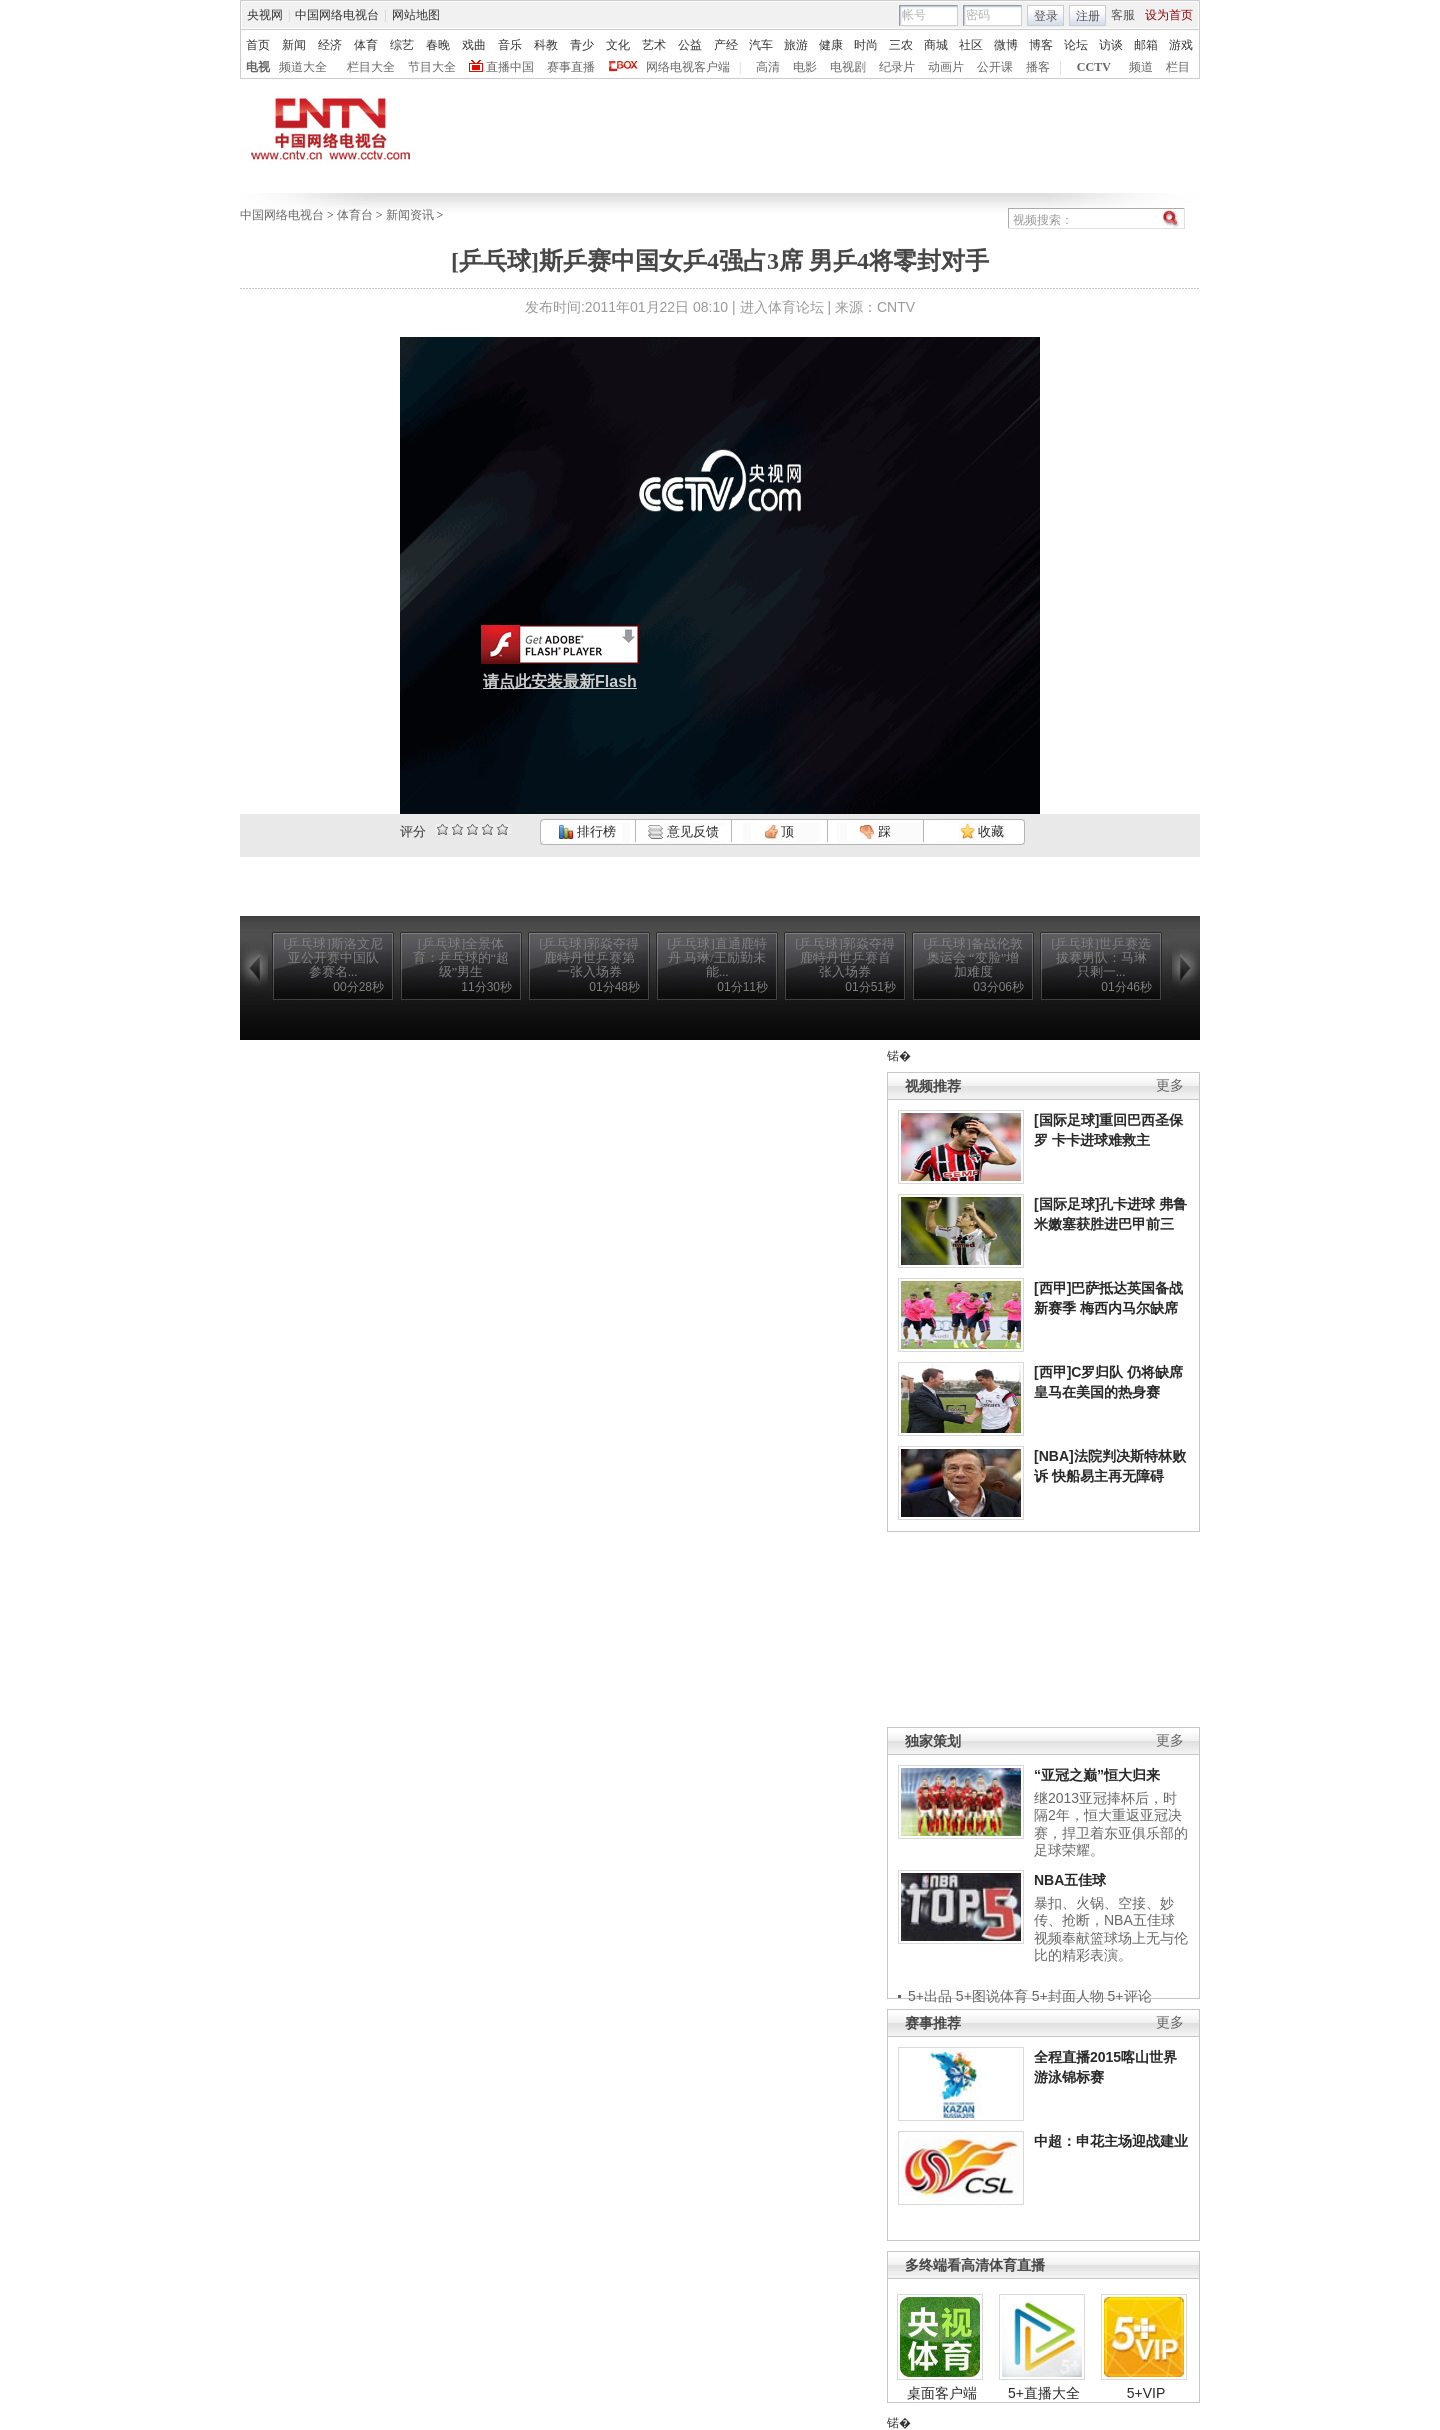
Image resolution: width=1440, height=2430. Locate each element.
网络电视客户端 (688, 67)
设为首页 (1169, 15)
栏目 (1178, 67)
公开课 (995, 67)
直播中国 (510, 67)
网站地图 (416, 15)
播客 (1038, 67)
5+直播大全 (1044, 2393)
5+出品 (930, 1996)
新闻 (294, 45)
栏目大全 (371, 67)
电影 (805, 67)
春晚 (438, 45)
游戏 (1181, 45)
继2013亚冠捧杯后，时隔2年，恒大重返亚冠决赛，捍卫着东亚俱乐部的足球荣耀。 (1111, 1824)
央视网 (265, 15)
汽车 (761, 45)
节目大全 (432, 67)
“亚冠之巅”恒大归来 (1097, 1775)
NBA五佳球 (1070, 1880)
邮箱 (1146, 45)
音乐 (510, 45)
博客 (1041, 45)
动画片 (946, 67)
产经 (726, 45)
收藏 (982, 831)
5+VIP (1146, 2393)
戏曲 (474, 45)
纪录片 (897, 67)
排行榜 (587, 831)
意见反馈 (683, 831)
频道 (1141, 67)
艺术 (654, 45)
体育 (366, 45)
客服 (1123, 15)
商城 (936, 45)
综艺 (402, 45)
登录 (1046, 16)
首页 (258, 45)
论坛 (1076, 45)
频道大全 (303, 67)
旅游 (796, 45)
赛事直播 (571, 67)
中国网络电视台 (337, 15)
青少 (582, 45)
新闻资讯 (410, 215)
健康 (831, 45)
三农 (901, 45)
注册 (1088, 16)
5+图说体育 (992, 1996)
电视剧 (848, 67)
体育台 (355, 215)
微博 (1006, 45)
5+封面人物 (1068, 1996)
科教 (546, 45)
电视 (258, 67)
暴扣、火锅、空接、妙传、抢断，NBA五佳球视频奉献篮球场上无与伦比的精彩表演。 (1111, 1929)
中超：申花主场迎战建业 (1111, 2141)
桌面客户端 (942, 2393)
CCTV (1094, 67)
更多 (1170, 1085)
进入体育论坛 (782, 307)
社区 (971, 45)
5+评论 (1130, 1996)
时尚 (866, 45)
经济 (330, 45)
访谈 (1111, 45)
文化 (618, 45)
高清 (768, 67)
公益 (690, 45)
